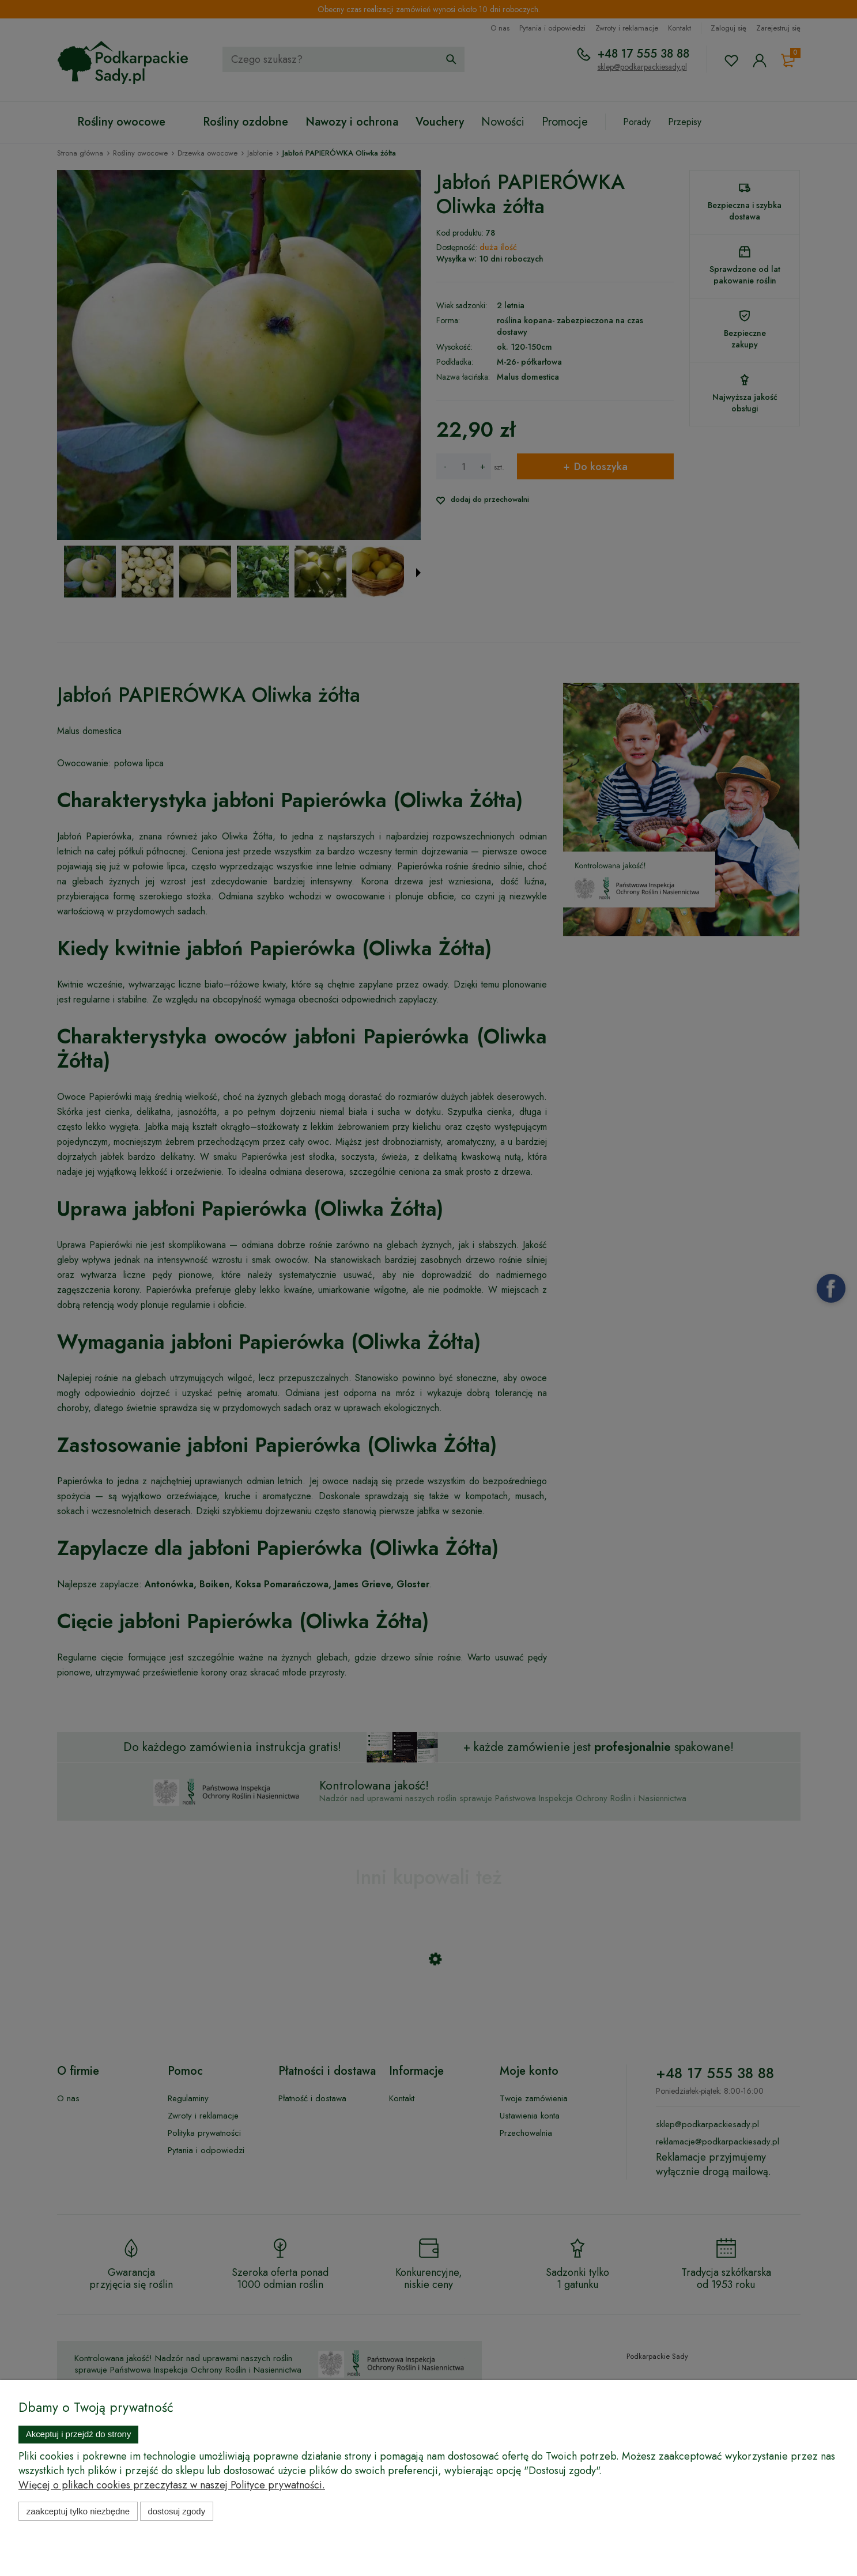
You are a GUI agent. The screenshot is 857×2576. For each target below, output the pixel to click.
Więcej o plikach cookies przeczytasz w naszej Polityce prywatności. (171, 2484)
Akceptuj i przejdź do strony (78, 2434)
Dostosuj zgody (176, 2511)
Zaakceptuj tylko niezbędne (78, 2511)
